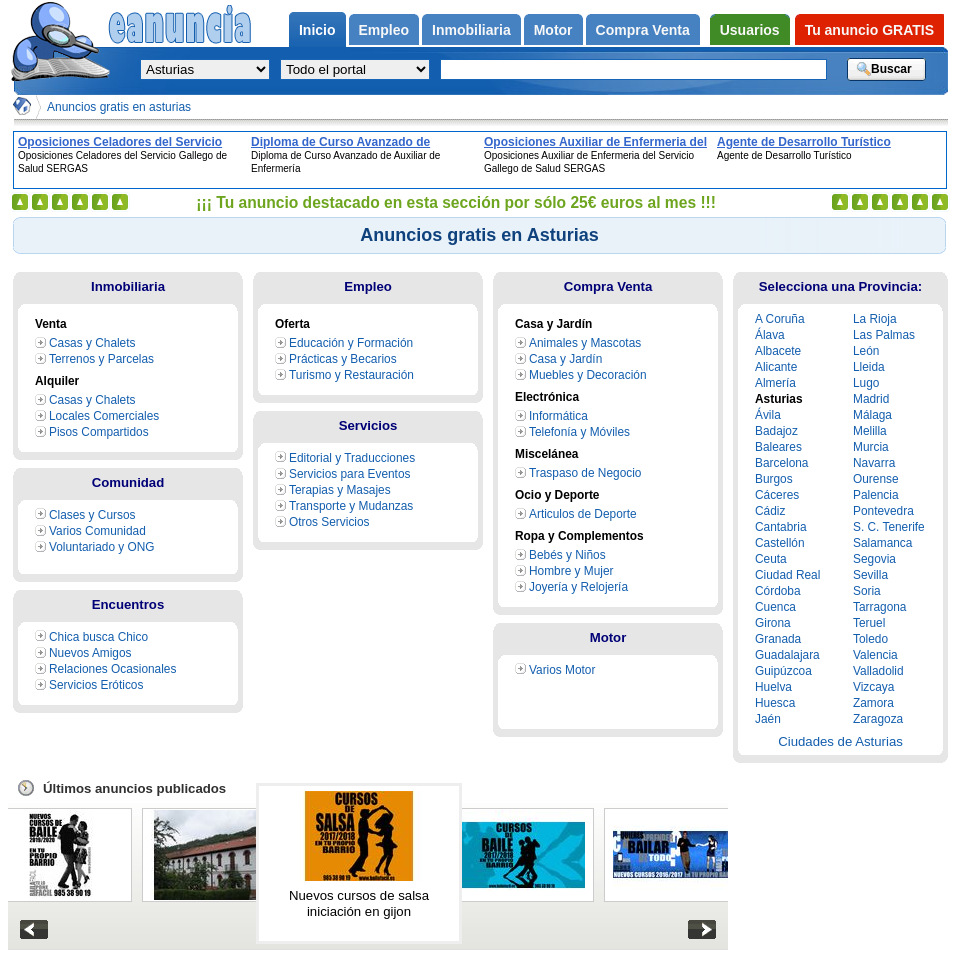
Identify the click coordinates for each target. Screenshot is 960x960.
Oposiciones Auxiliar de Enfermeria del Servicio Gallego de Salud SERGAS (595, 142)
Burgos (774, 479)
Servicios (368, 425)
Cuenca (775, 607)
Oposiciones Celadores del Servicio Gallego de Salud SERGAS (120, 142)
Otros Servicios (329, 522)
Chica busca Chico (98, 637)
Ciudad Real (787, 575)
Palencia (876, 495)
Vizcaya (873, 687)
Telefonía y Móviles (579, 432)
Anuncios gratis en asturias (119, 107)
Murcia (871, 447)
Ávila (768, 415)
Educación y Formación (351, 343)
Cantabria (781, 527)
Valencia (875, 655)
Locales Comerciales (104, 416)
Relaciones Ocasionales (112, 669)
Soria (867, 591)
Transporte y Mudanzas (351, 506)
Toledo (870, 639)
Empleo (368, 286)
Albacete (778, 351)
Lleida (869, 367)
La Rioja (875, 319)
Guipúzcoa (783, 671)
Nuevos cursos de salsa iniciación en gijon (359, 903)
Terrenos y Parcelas (101, 359)
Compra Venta (608, 286)
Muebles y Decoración (588, 375)
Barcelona (781, 463)
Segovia (874, 559)
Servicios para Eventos (349, 474)
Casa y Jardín (565, 359)
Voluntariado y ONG (102, 547)
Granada (778, 639)
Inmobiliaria (128, 286)
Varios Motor (562, 670)
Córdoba (778, 591)
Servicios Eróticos (96, 685)
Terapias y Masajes (340, 490)
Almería (775, 383)
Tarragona (879, 607)
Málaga (872, 415)
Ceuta (771, 559)
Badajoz (776, 431)
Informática (558, 416)
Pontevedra (883, 511)
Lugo (866, 383)
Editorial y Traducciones (352, 458)
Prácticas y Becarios (343, 359)
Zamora (873, 703)
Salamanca (882, 543)
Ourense (876, 479)
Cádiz (770, 511)
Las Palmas (884, 335)
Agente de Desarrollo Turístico (804, 142)
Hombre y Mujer (571, 571)
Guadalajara (787, 655)
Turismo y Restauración (351, 375)
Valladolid (878, 671)
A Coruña (780, 319)
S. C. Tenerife (889, 527)
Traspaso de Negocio (585, 473)
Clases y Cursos (92, 515)
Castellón (780, 543)
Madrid (871, 399)
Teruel (869, 623)
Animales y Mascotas (585, 343)
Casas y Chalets (92, 343)
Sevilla (870, 575)
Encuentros (128, 604)
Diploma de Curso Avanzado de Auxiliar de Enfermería (340, 142)
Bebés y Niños (567, 555)
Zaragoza (878, 719)
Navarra (874, 463)
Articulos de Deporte (583, 514)
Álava (770, 335)
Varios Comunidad (97, 531)
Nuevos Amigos (90, 653)
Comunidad (128, 482)
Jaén (768, 719)
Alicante (776, 367)
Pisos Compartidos (99, 432)
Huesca (775, 703)
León (866, 351)
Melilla (870, 431)
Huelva (773, 687)
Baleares (778, 447)
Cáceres (777, 495)
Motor (608, 637)
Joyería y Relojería (578, 587)
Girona (773, 623)
